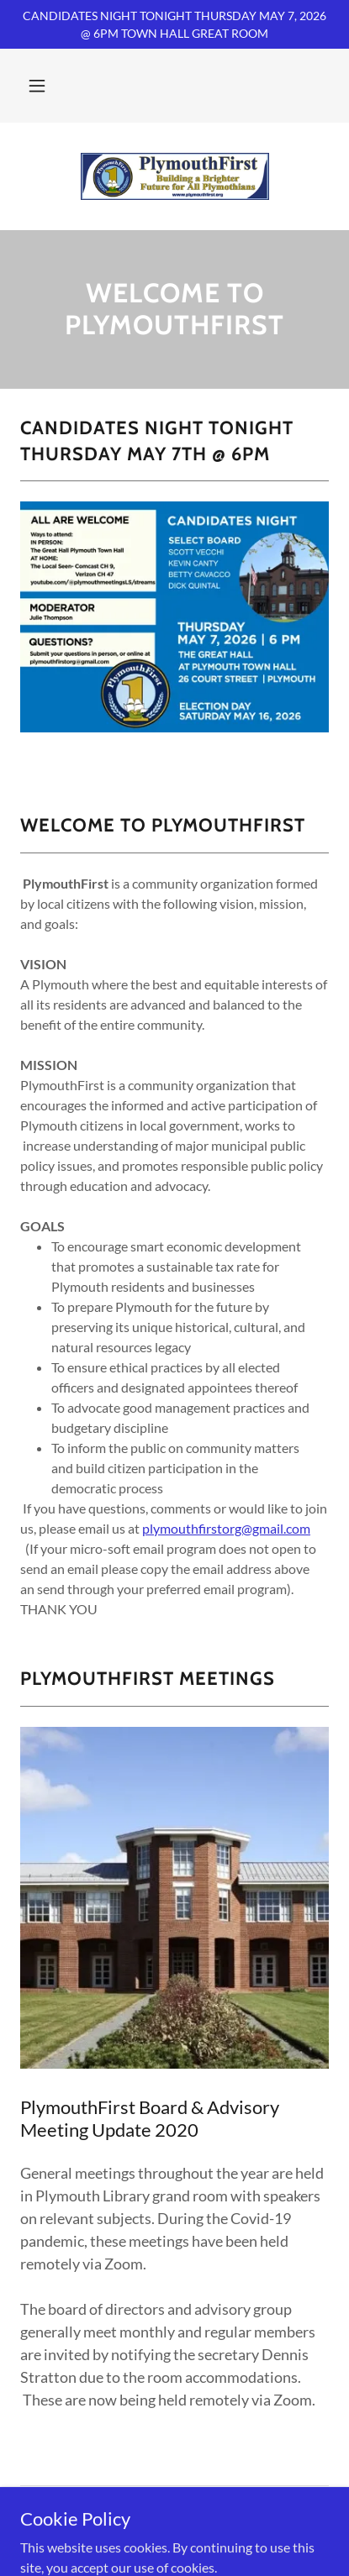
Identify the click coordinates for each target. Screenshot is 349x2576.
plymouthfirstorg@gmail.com (226, 1528)
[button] (37, 85)
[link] (175, 176)
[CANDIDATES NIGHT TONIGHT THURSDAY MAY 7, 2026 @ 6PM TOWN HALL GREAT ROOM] (174, 24)
